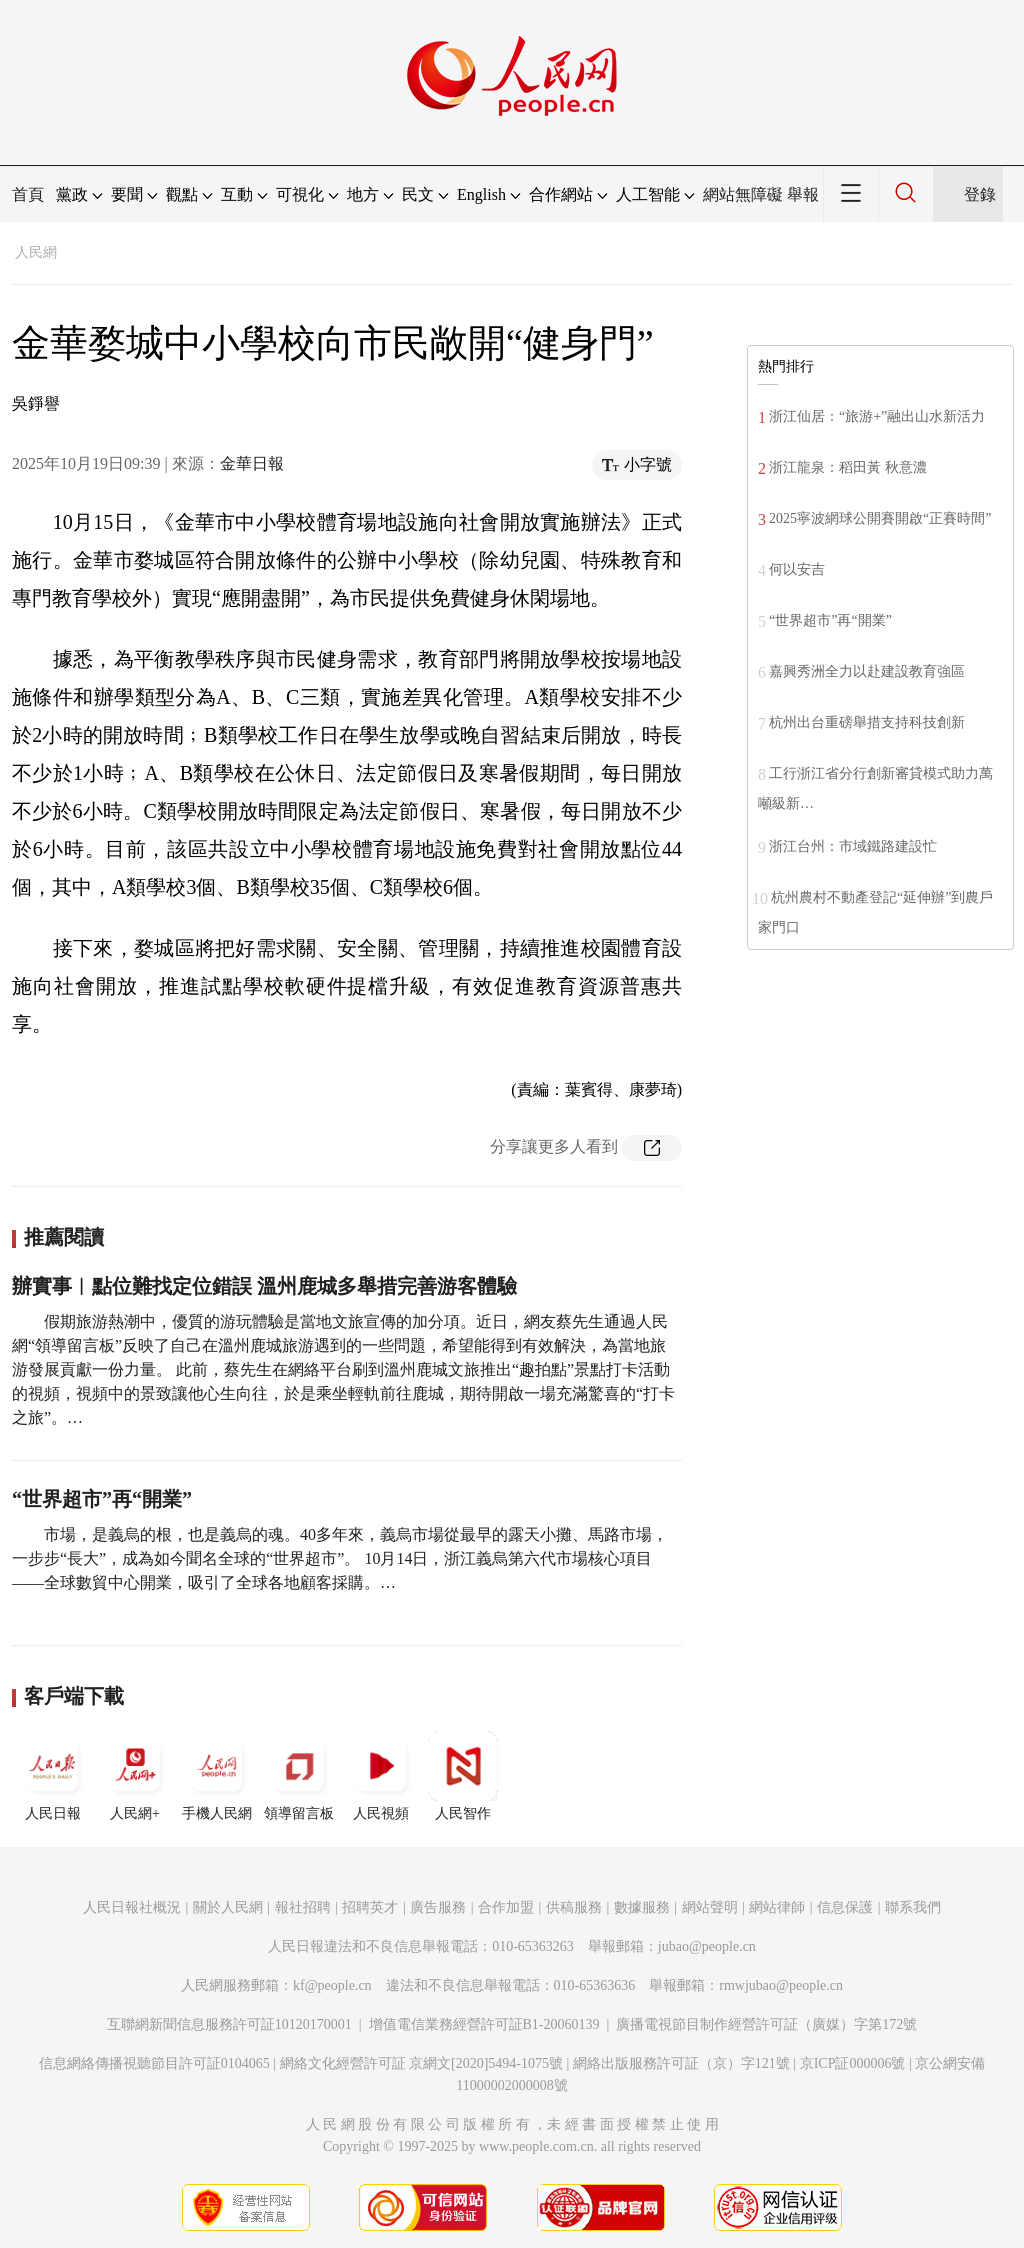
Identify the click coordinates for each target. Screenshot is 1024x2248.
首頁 (28, 194)
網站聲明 (710, 1907)
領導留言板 (299, 1776)
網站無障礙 (743, 194)
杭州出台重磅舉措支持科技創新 (867, 722)
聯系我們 (913, 1907)
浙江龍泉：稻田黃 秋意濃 (848, 467)
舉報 (803, 194)
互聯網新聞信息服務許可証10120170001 (229, 2024)
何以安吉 (797, 569)
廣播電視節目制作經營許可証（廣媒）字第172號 (766, 2024)
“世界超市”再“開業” (102, 1499)
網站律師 (777, 1907)
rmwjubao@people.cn (781, 1985)
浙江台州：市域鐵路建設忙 (853, 846)
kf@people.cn (332, 1985)
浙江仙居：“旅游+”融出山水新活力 (877, 416)
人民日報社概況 (132, 1907)
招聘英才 (370, 1907)
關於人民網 (228, 1907)
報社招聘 (303, 1907)
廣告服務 (438, 1907)
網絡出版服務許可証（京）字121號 (681, 2063)
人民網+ (135, 1776)
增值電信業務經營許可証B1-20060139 (484, 2024)
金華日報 (252, 463)
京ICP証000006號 (853, 2063)
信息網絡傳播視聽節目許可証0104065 (154, 2063)
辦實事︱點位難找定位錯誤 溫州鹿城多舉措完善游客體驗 (264, 1286)
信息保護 (845, 1907)
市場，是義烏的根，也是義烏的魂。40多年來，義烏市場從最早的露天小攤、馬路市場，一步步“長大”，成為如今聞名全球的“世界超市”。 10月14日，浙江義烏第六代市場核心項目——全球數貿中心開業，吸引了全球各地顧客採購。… (340, 1558)
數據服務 (642, 1907)
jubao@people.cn (707, 1946)
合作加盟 (506, 1907)
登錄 (980, 194)
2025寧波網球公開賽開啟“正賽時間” (880, 518)
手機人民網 (217, 1776)
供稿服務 (574, 1907)
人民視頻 (381, 1776)
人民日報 (53, 1776)
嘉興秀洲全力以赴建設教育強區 (867, 671)
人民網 (36, 252)
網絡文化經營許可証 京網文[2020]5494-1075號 (422, 2063)
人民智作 (463, 1776)
